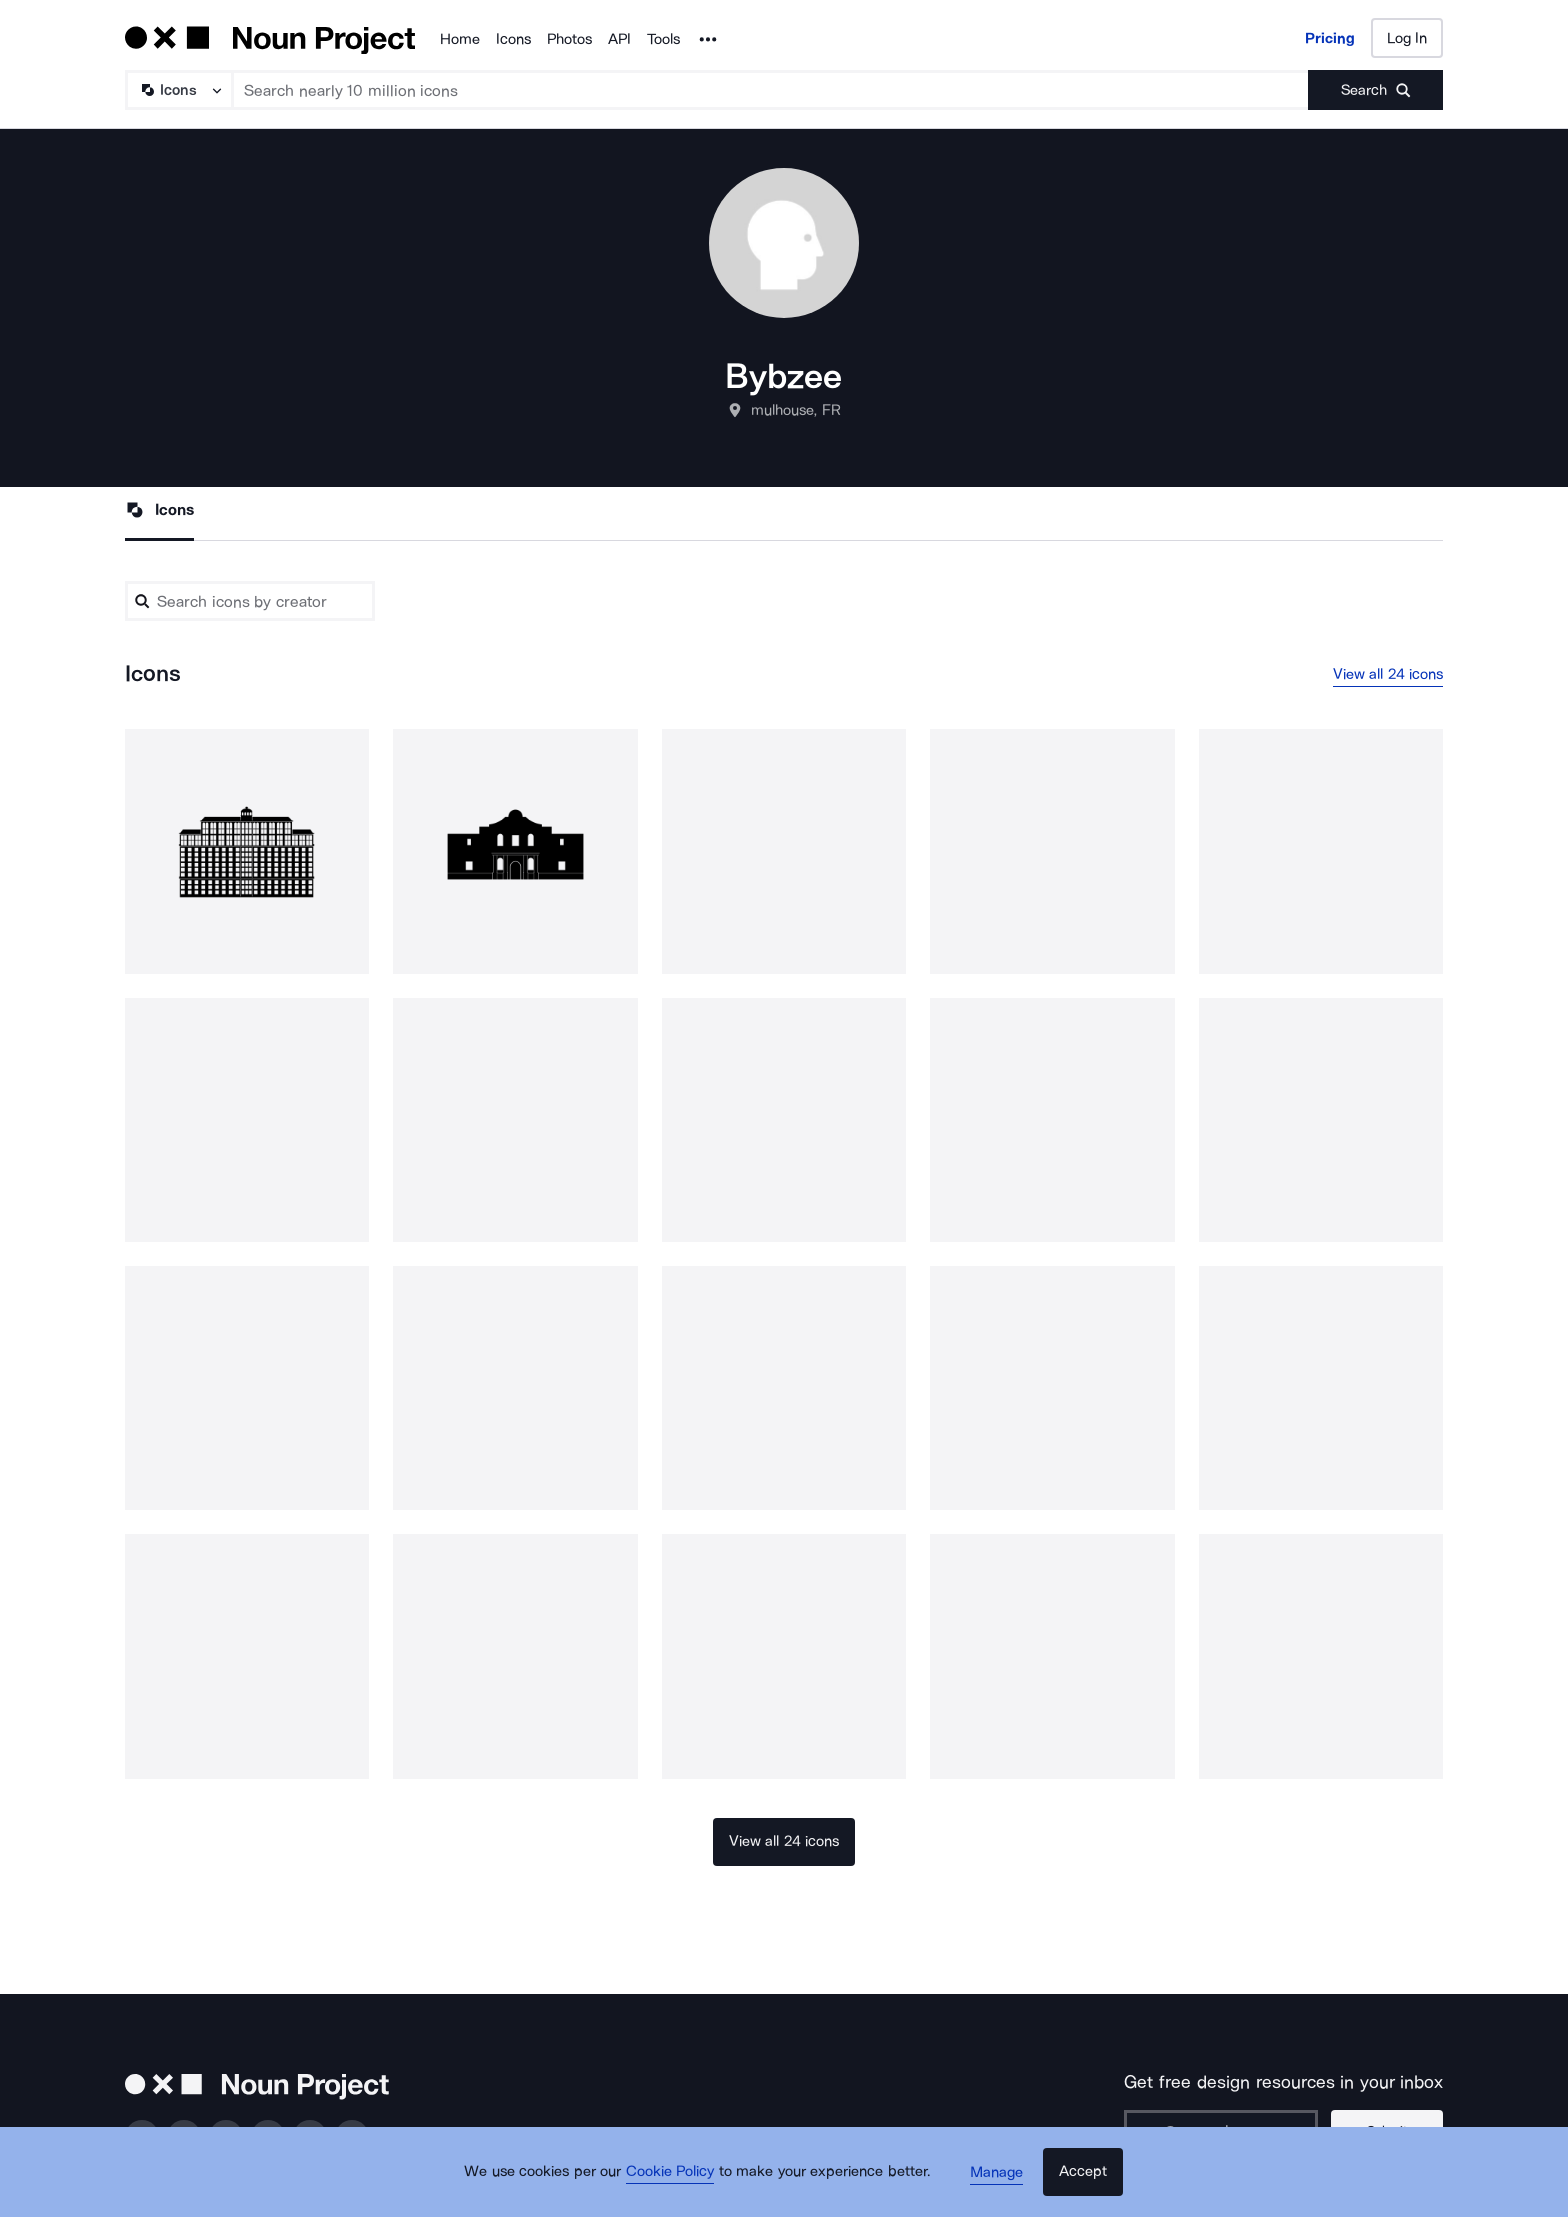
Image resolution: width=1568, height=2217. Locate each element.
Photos (569, 39)
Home (460, 39)
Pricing (1330, 38)
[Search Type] (178, 90)
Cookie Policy (676, 2182)
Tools (663, 39)
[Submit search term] (1375, 90)
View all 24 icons (1388, 675)
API (619, 39)
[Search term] (771, 90)
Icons (513, 39)
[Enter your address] (1228, 2132)
